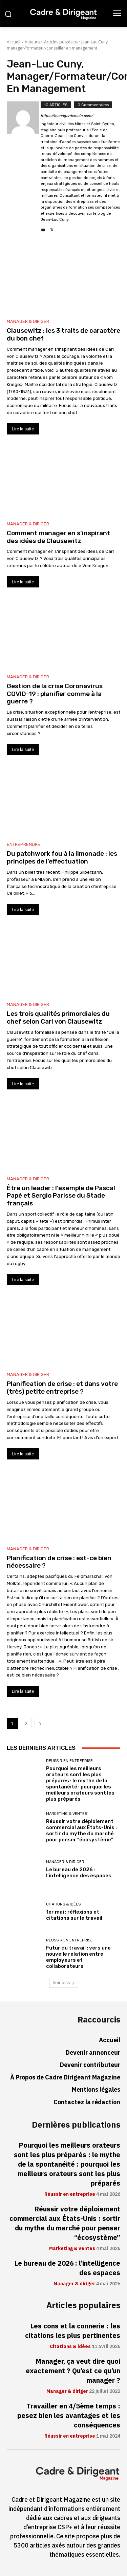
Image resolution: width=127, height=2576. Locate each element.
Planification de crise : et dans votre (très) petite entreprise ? (62, 1387)
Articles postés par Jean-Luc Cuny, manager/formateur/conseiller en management (58, 45)
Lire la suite (23, 428)
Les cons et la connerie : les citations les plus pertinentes (72, 2331)
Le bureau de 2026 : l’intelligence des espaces (78, 1872)
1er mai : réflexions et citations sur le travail (74, 1915)
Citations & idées (63, 1904)
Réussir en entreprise (69, 1761)
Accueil (13, 42)
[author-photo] (24, 167)
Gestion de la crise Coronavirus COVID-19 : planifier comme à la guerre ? (55, 693)
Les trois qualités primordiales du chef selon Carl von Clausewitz (58, 1017)
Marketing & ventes (66, 1814)
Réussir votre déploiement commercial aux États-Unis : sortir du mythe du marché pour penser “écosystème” (81, 1830)
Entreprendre (23, 844)
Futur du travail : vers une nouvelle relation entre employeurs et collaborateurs (78, 1957)
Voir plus (64, 1983)
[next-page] (40, 1723)
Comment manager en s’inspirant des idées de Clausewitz (58, 537)
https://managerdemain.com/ (67, 116)
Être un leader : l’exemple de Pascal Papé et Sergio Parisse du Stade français (61, 1195)
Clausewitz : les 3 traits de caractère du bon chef (63, 334)
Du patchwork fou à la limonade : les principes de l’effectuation (62, 857)
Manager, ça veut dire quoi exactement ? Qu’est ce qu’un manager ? (73, 2370)
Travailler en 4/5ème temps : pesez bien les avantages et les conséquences (68, 2415)
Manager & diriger (28, 321)
